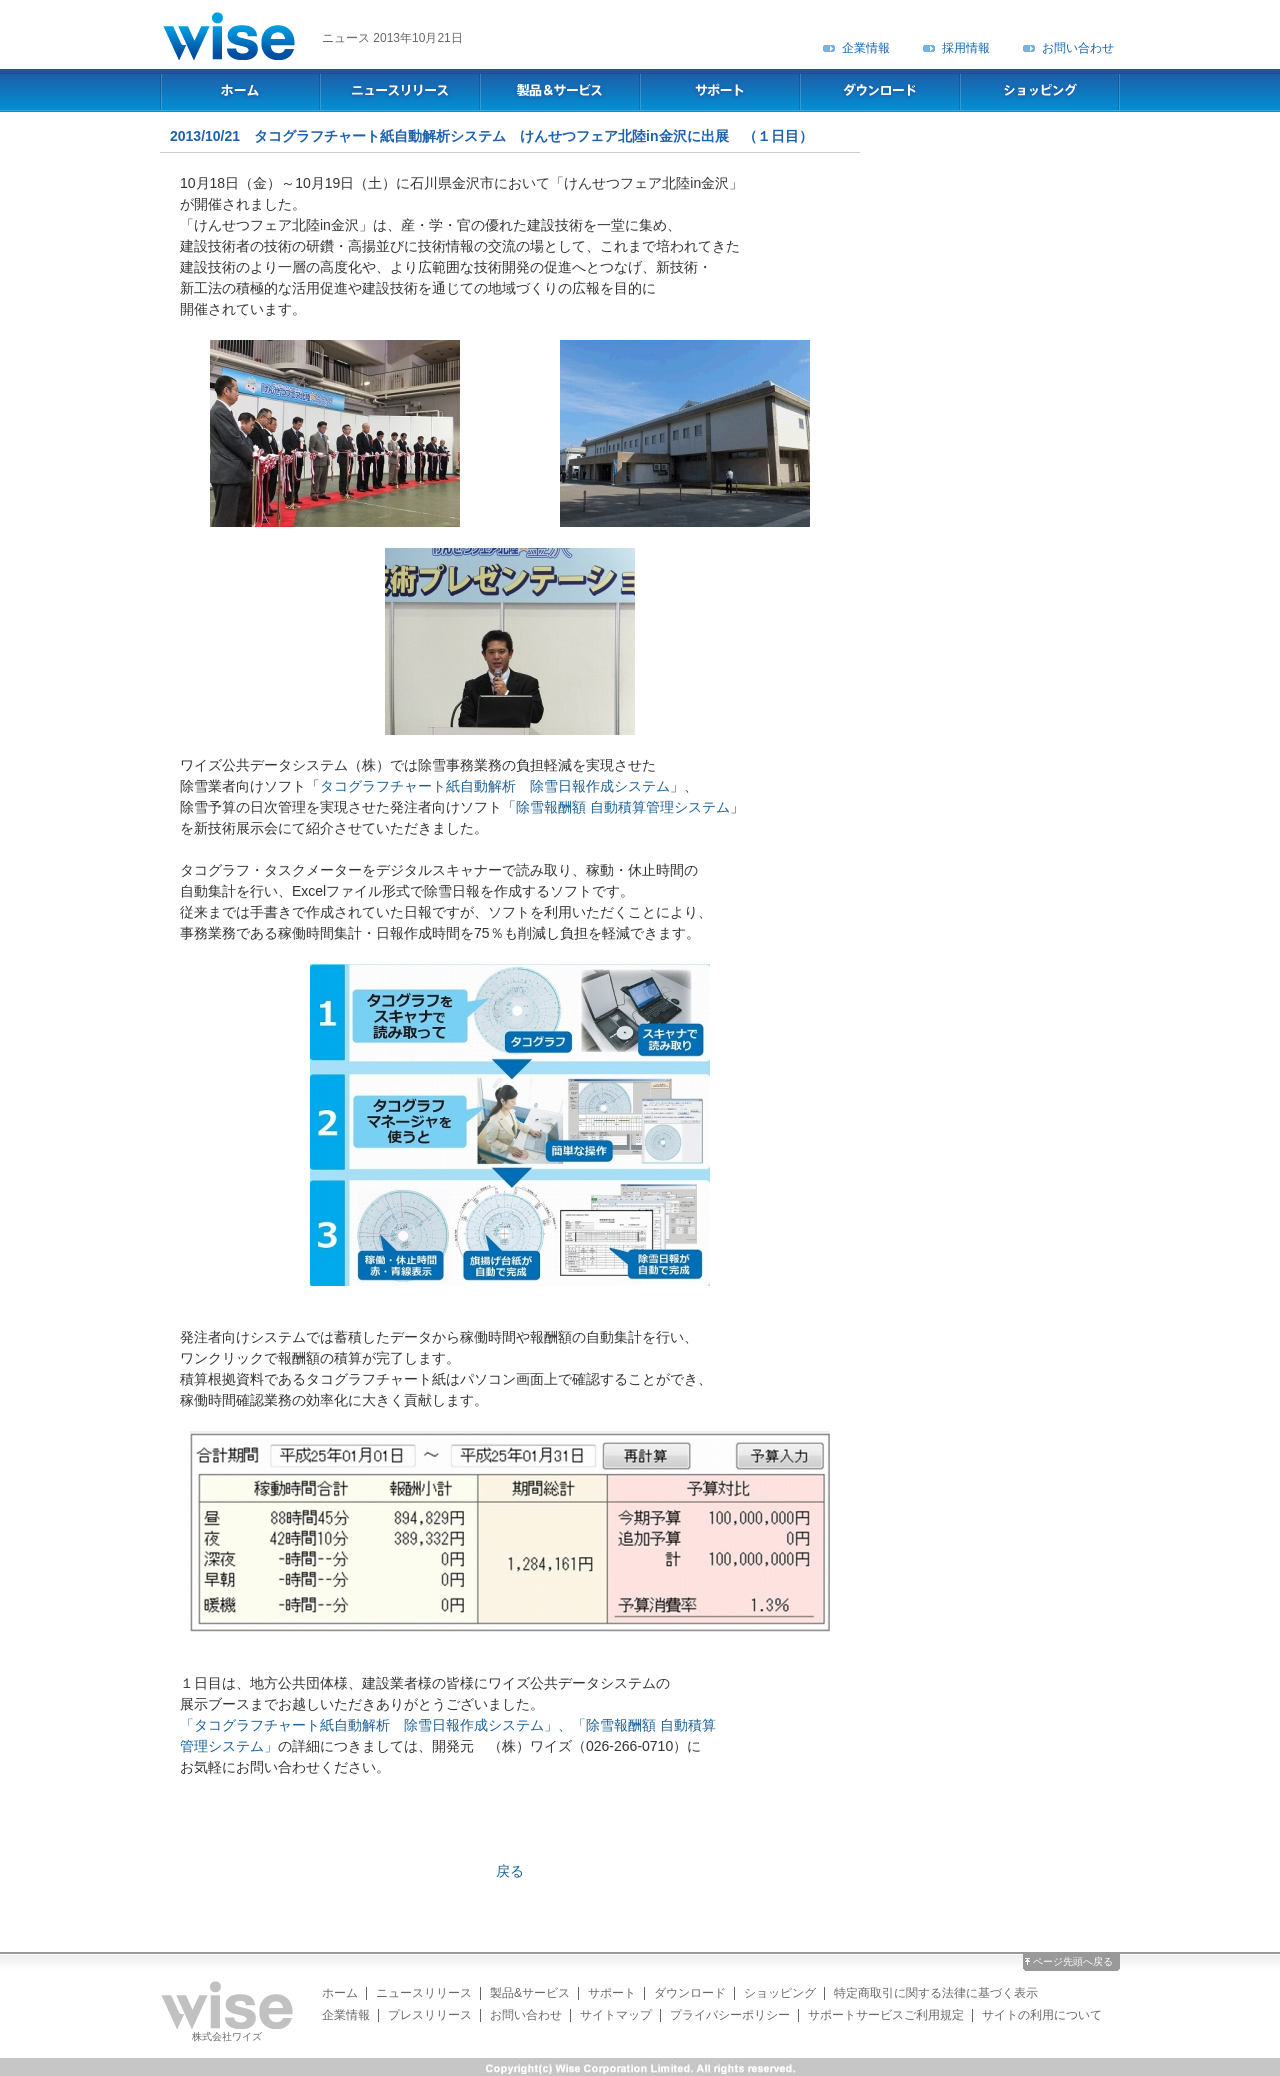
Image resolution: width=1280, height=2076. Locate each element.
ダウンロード (690, 1993)
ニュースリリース (424, 1993)
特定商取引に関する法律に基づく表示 (936, 1993)
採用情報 (966, 48)
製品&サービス (530, 1993)
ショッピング (780, 1993)
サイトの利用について (1042, 2015)
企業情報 (866, 48)
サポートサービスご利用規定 (886, 2015)
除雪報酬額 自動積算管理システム (623, 807)
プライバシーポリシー (730, 2015)
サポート (612, 1993)
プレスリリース (430, 2015)
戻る (510, 1871)
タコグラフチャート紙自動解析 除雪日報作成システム (495, 786)
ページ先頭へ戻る (1073, 1961)
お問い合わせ (1078, 48)
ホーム (340, 1993)
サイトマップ (616, 2015)
